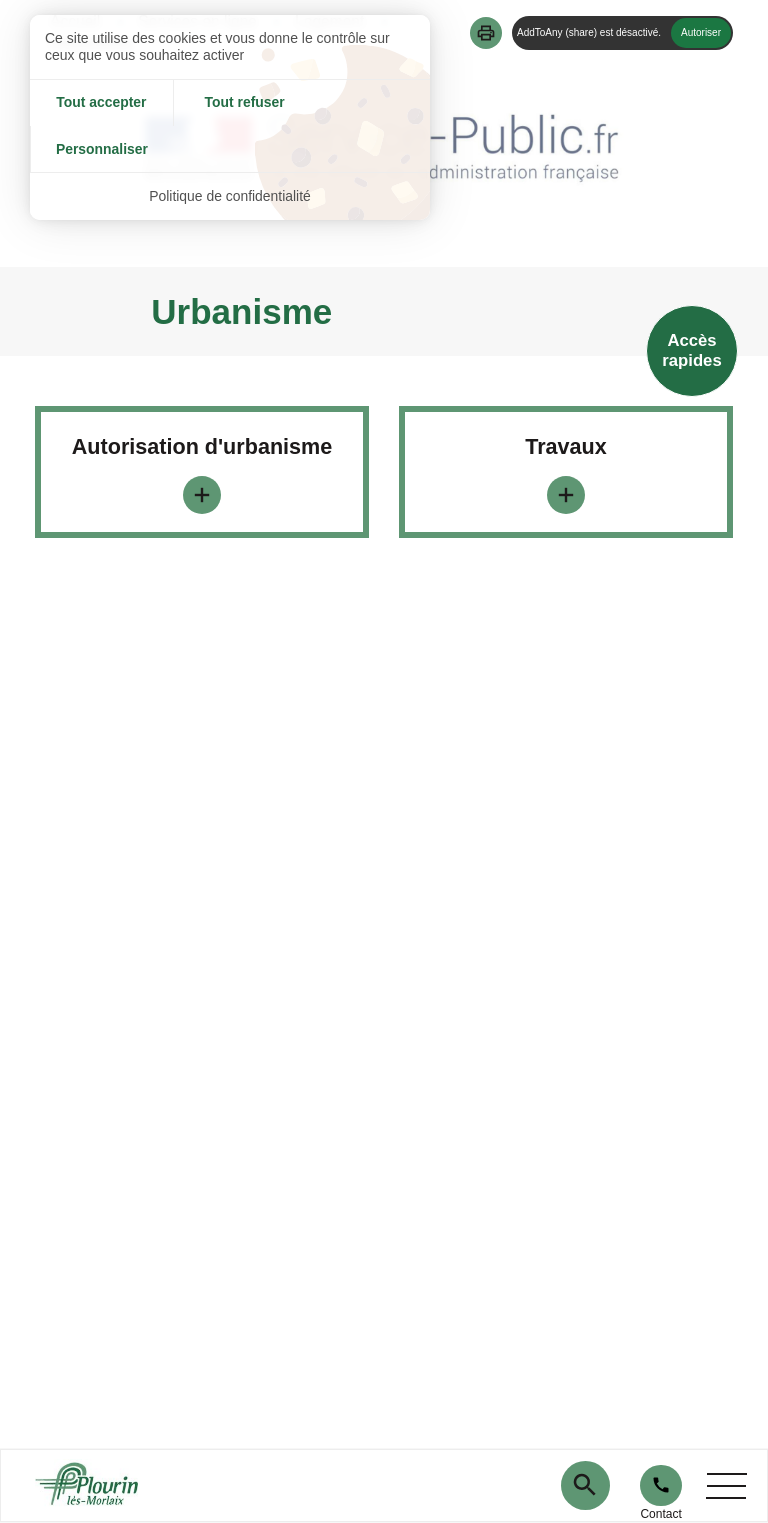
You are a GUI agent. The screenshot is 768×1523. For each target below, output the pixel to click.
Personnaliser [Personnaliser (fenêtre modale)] (363, 103)
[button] (486, 33)
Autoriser (701, 32)
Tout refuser (230, 103)
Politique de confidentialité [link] (230, 150)
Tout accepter (96, 103)
